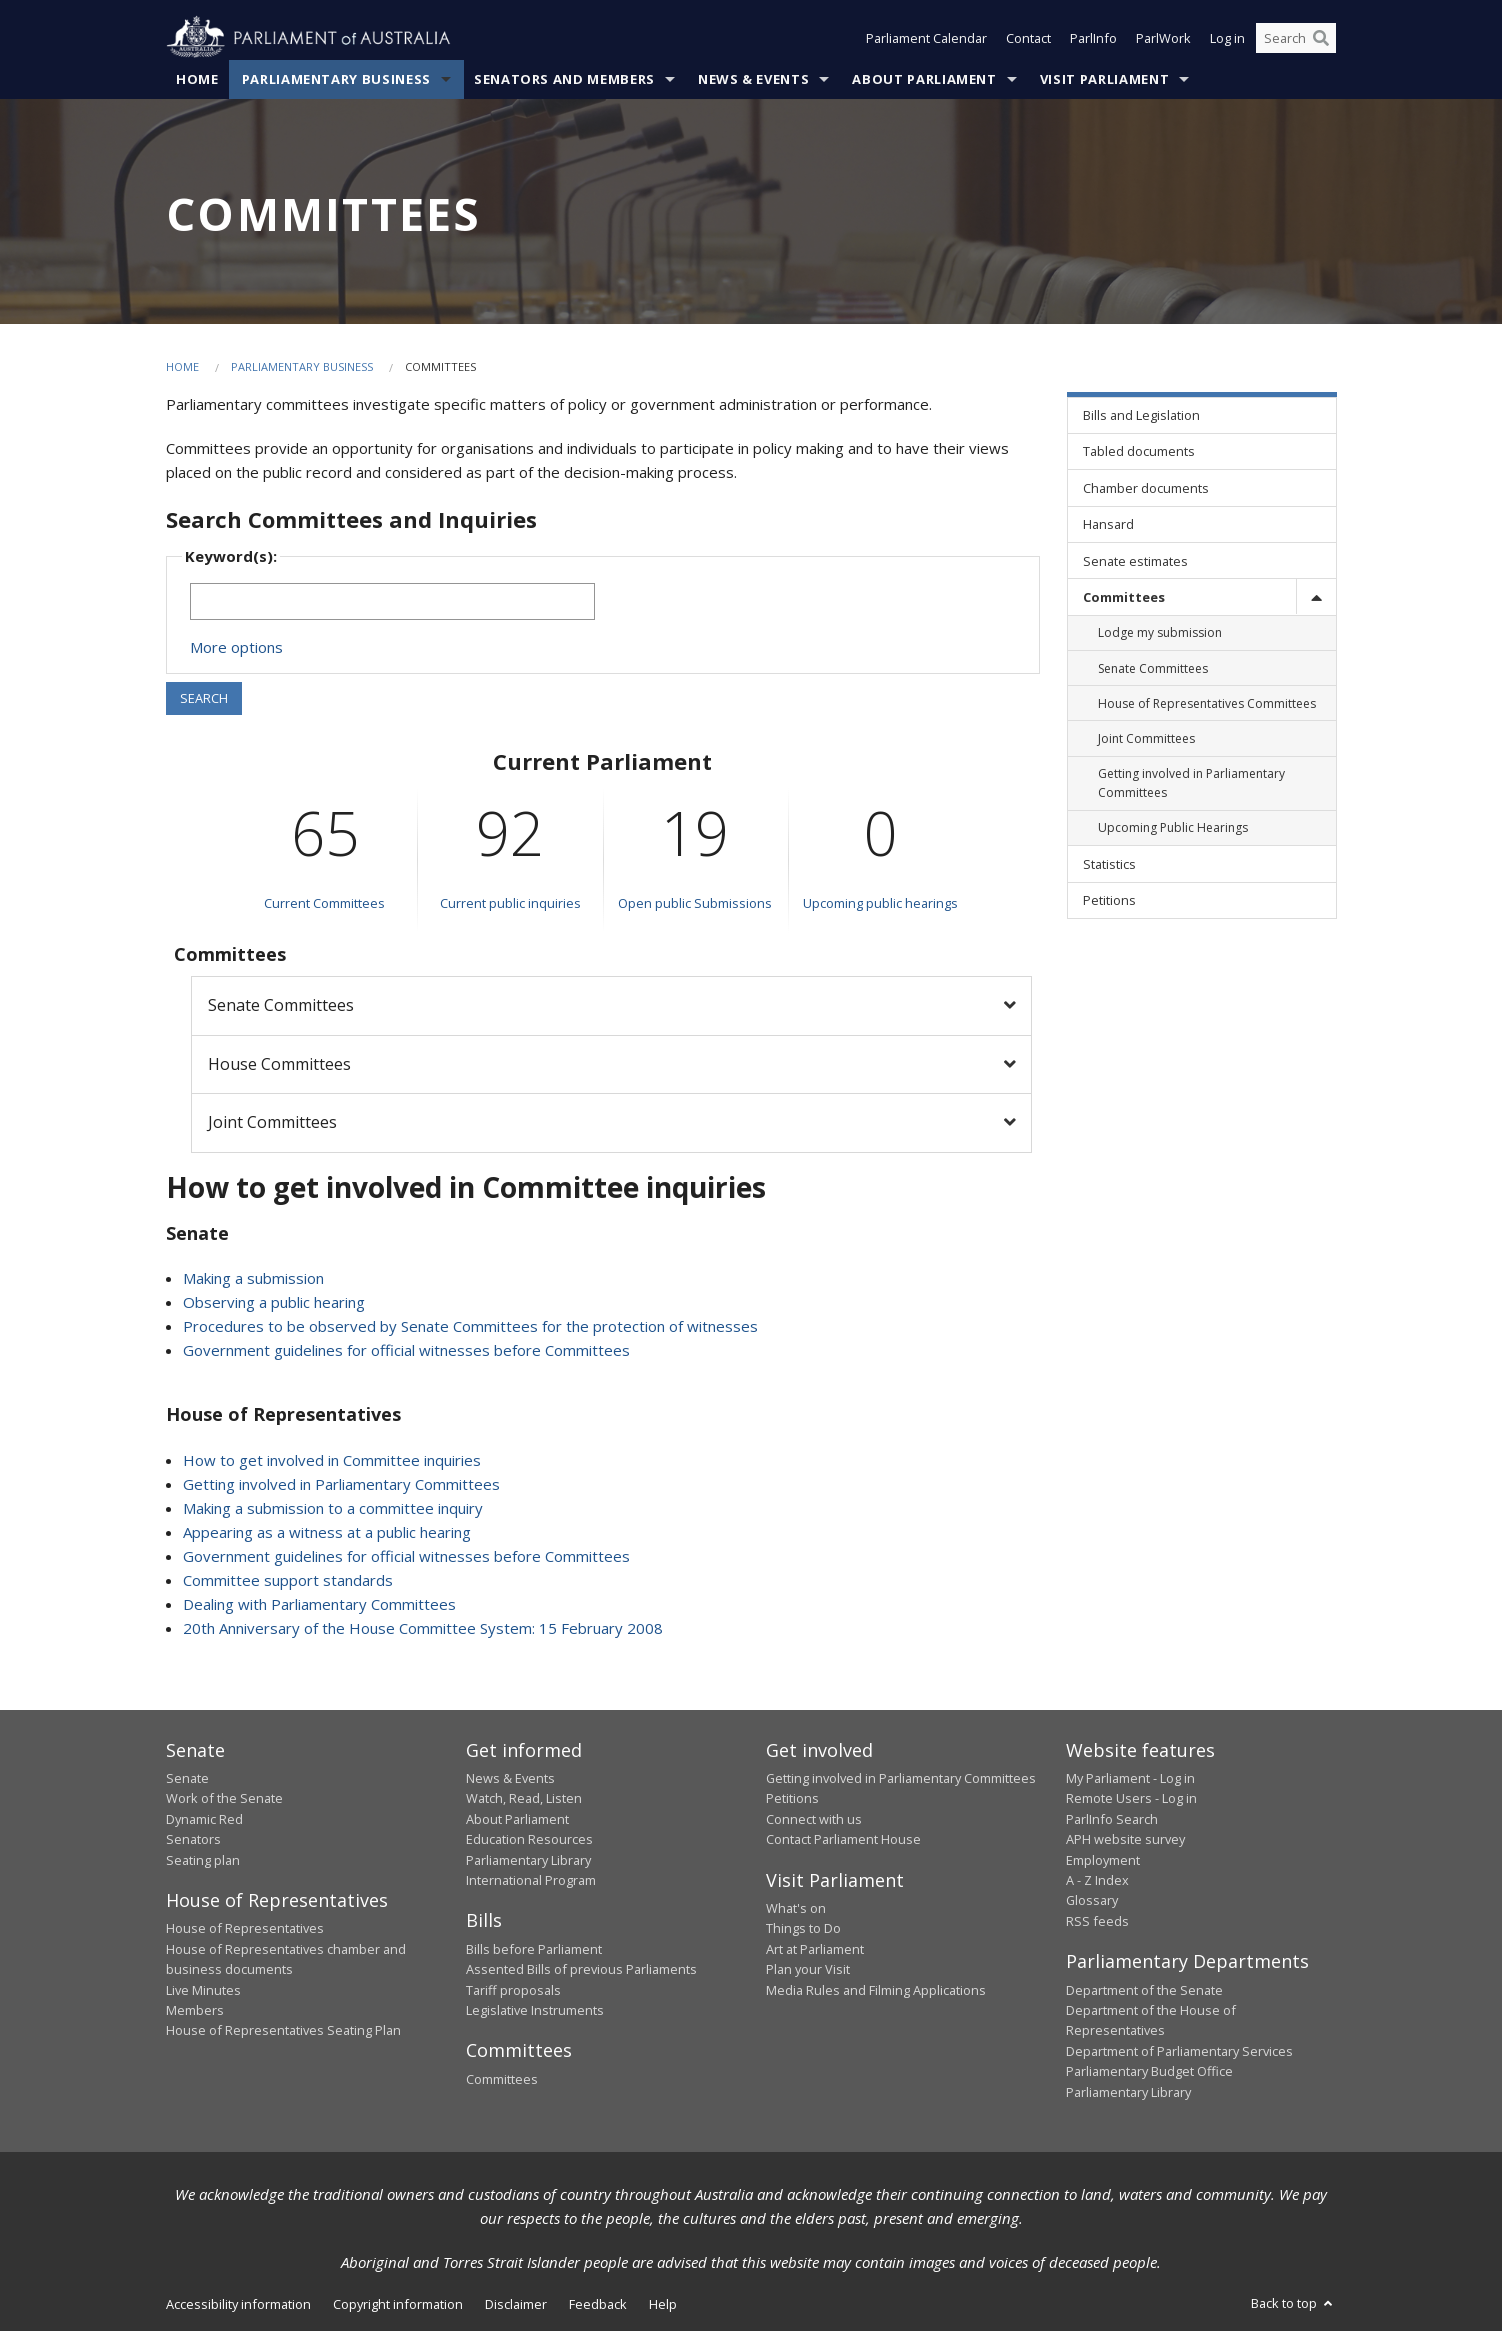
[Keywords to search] (392, 601)
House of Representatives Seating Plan (283, 2030)
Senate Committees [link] (1153, 668)
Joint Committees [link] (1146, 738)
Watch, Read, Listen (524, 1798)
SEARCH (204, 698)
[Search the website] (1296, 38)
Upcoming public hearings (880, 903)
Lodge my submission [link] (1160, 632)
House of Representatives (245, 1928)
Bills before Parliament (534, 1949)
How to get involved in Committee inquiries (332, 1460)
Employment (1103, 1860)
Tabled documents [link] (1139, 451)
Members (195, 2010)
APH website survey (1125, 1839)
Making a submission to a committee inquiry (333, 1508)
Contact (1028, 38)
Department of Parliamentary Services (1179, 2051)
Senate (187, 1778)
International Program (531, 1880)
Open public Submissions (695, 903)
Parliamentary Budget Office (1149, 2071)
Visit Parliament (1104, 79)
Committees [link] (1124, 597)
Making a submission (253, 1278)
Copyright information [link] (398, 2304)
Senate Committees (281, 1005)
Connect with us (814, 1819)
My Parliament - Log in (1130, 1778)
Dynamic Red (204, 1819)
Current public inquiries (510, 903)
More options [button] (236, 647)
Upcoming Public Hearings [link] (1173, 827)
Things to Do (803, 1928)
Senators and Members (564, 79)
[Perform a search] (1321, 38)
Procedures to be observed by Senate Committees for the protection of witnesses (470, 1326)
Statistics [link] (1109, 864)
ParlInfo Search (1112, 1819)
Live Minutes (203, 1990)
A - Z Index (1097, 1880)
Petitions (792, 1798)
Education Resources (529, 1839)
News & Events (753, 79)
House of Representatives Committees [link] (1207, 703)
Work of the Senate (224, 1798)
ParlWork (1163, 38)
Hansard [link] (1108, 524)
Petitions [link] (1109, 900)
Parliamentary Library (528, 1860)
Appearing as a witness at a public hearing (327, 1532)
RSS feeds (1097, 1921)
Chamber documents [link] (1146, 488)
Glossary (1092, 1900)
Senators (193, 1839)
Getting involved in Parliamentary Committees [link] (1191, 783)
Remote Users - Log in (1131, 1798)
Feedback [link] (598, 2304)
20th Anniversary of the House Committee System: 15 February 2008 (423, 1628)
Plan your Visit (808, 1969)
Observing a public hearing (274, 1302)
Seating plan (203, 1860)
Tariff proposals (513, 1990)
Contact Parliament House (843, 1839)
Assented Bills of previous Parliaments (581, 1969)
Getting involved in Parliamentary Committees (341, 1484)
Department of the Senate (1144, 1990)
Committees (502, 2079)
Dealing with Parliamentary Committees (319, 1604)
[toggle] (1316, 596)
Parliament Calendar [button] (926, 38)
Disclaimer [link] (516, 2304)
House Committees (279, 1064)
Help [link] (663, 2304)
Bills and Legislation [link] (1141, 415)
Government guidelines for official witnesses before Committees (406, 1350)
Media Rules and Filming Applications (876, 1990)
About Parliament (924, 79)
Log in (1227, 38)
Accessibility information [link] (238, 2304)
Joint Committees (272, 1122)
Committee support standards (288, 1580)
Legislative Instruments (535, 2010)
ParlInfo (1093, 38)
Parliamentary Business (336, 79)
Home (197, 79)
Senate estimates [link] (1135, 561)
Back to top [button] (1293, 2303)
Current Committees (324, 903)
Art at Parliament (815, 1949)
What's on (796, 1908)
